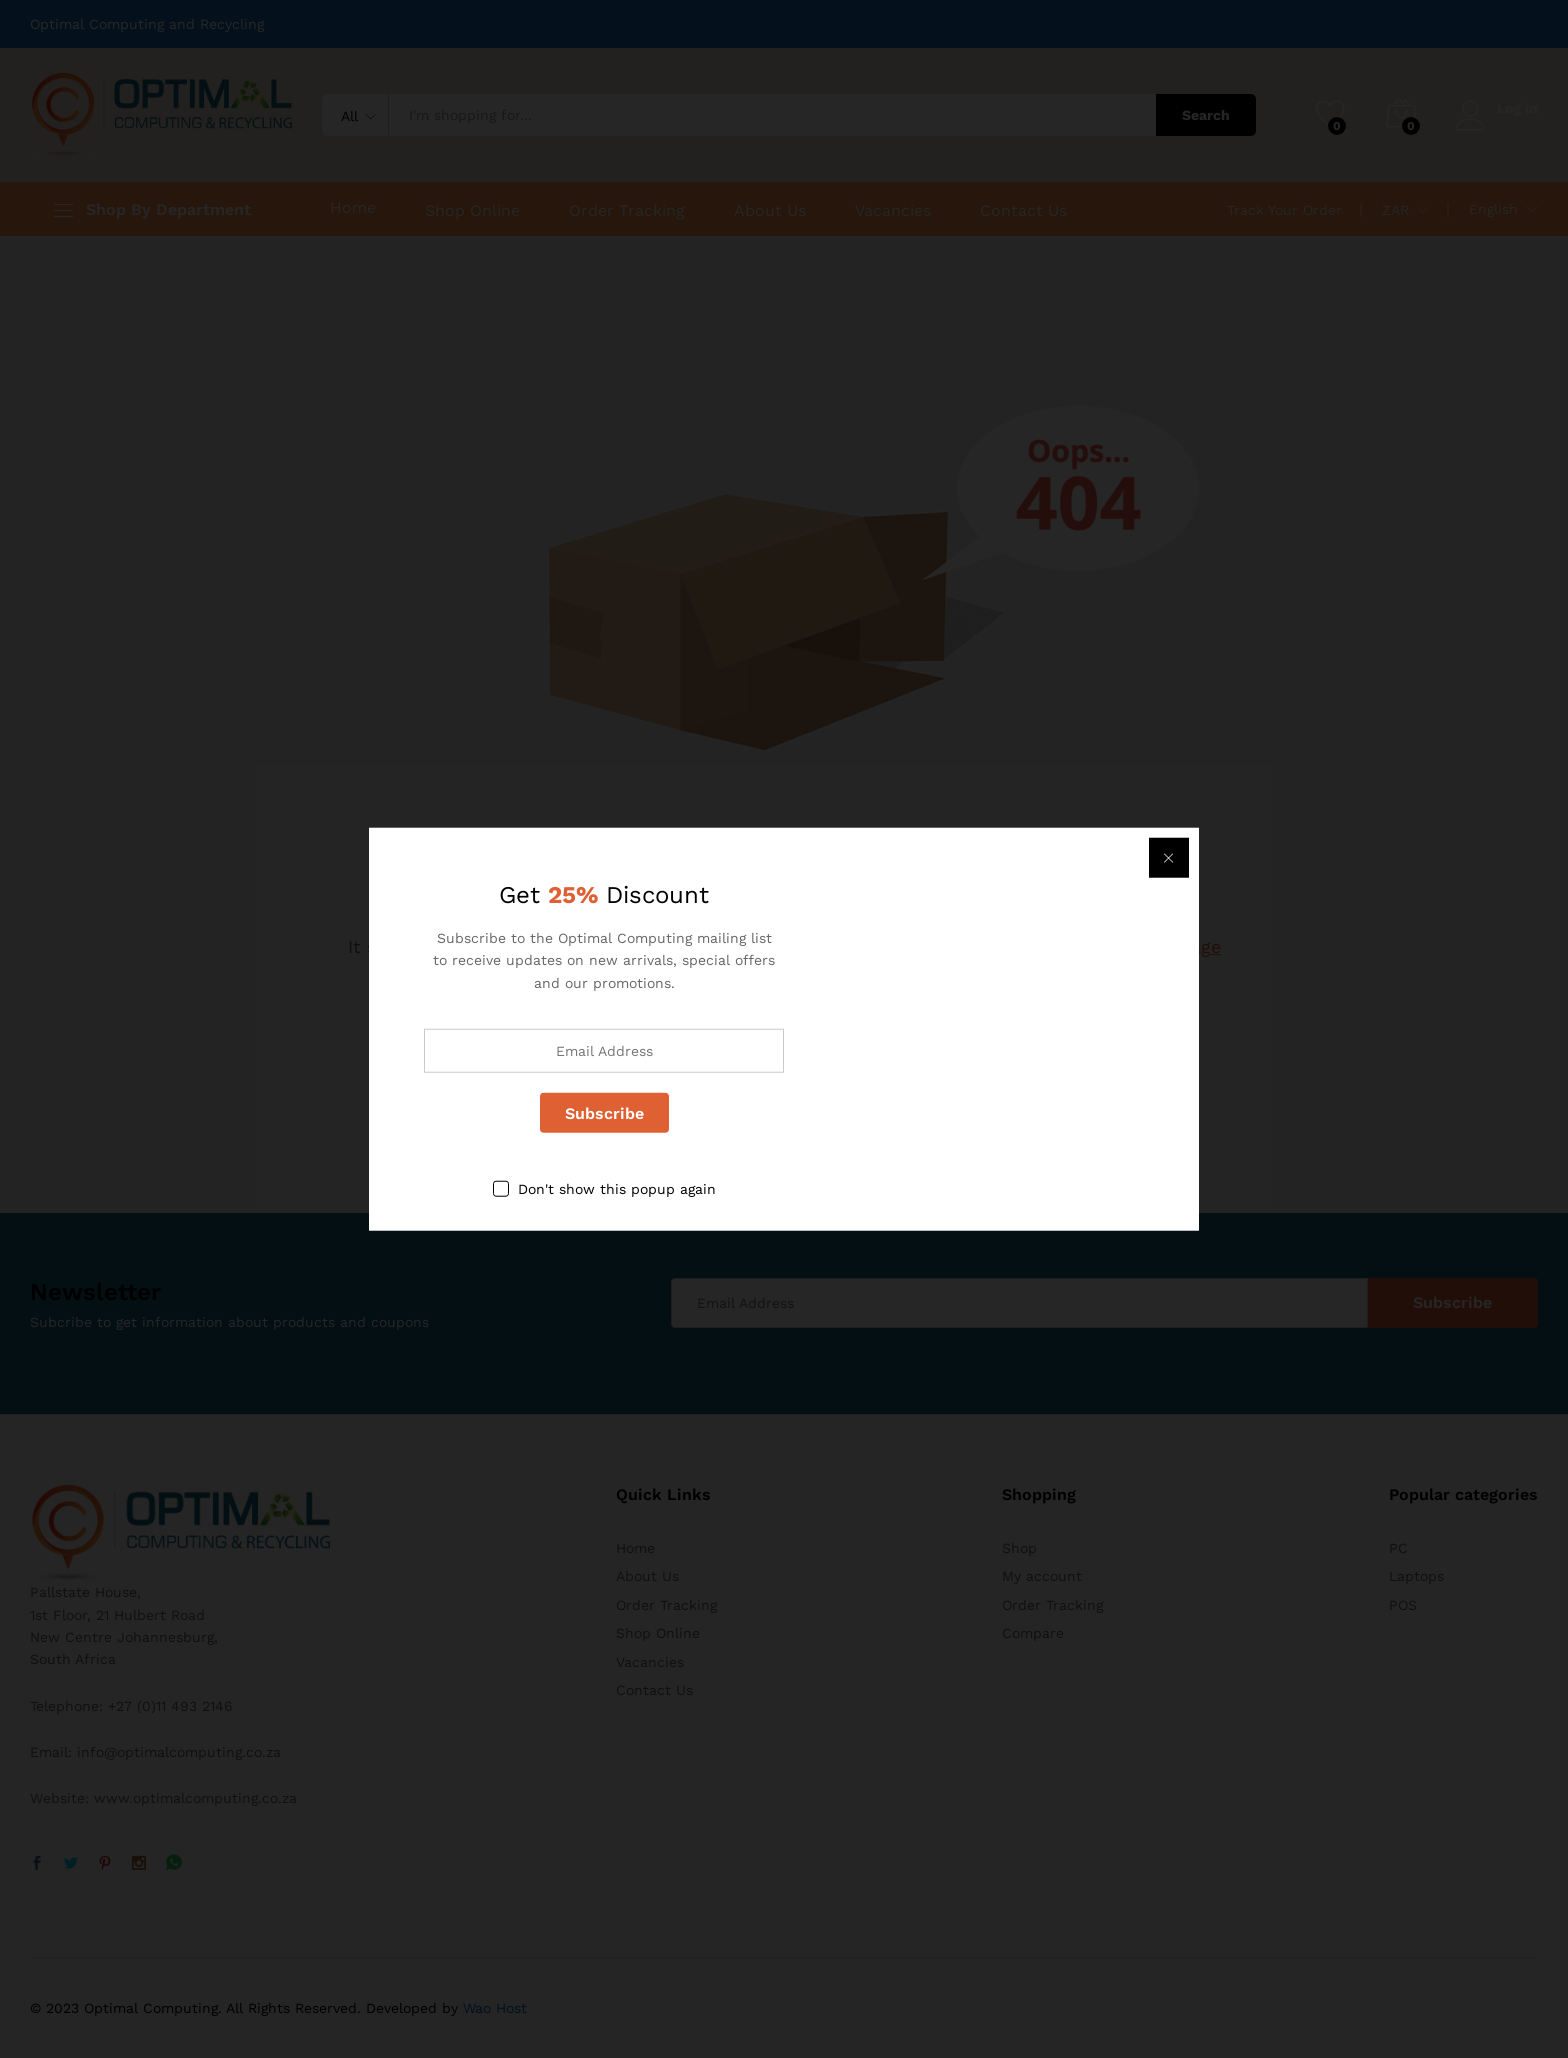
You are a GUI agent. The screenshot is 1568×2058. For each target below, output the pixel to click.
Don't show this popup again (617, 1189)
